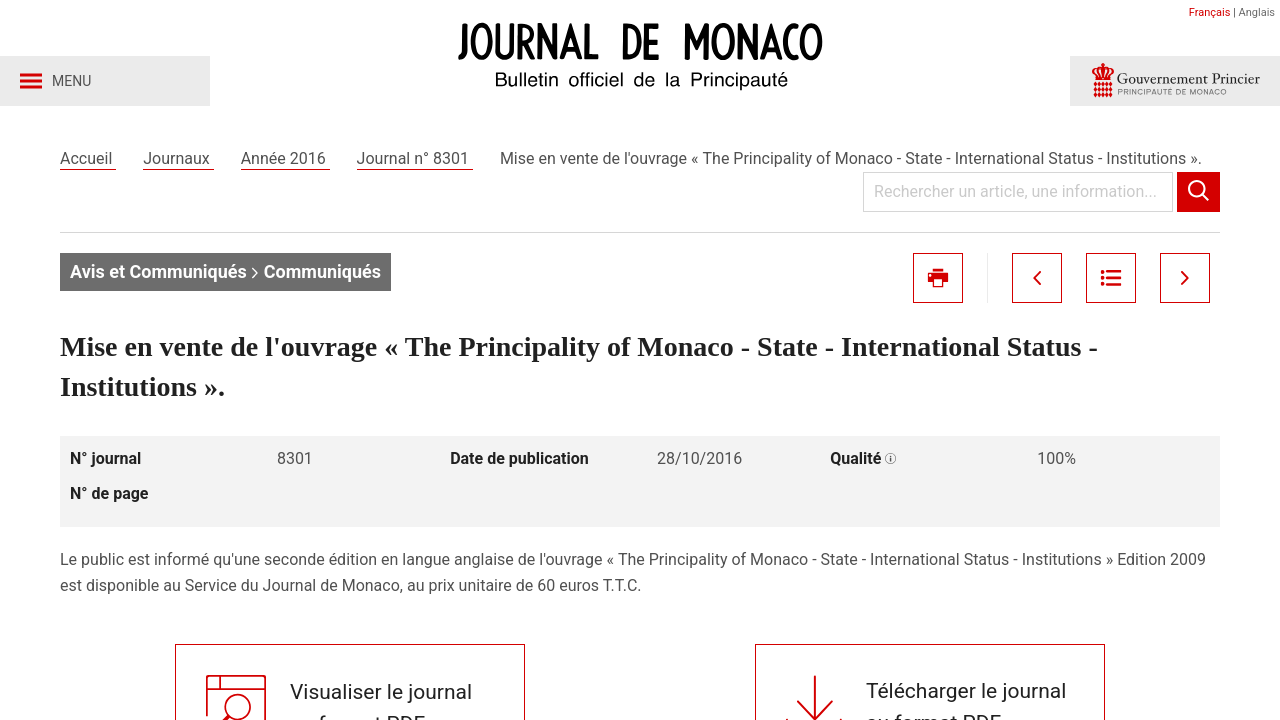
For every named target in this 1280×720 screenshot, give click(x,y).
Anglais (1257, 12)
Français (1210, 12)
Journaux (178, 158)
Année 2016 (285, 158)
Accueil (88, 158)
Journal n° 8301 (415, 158)
